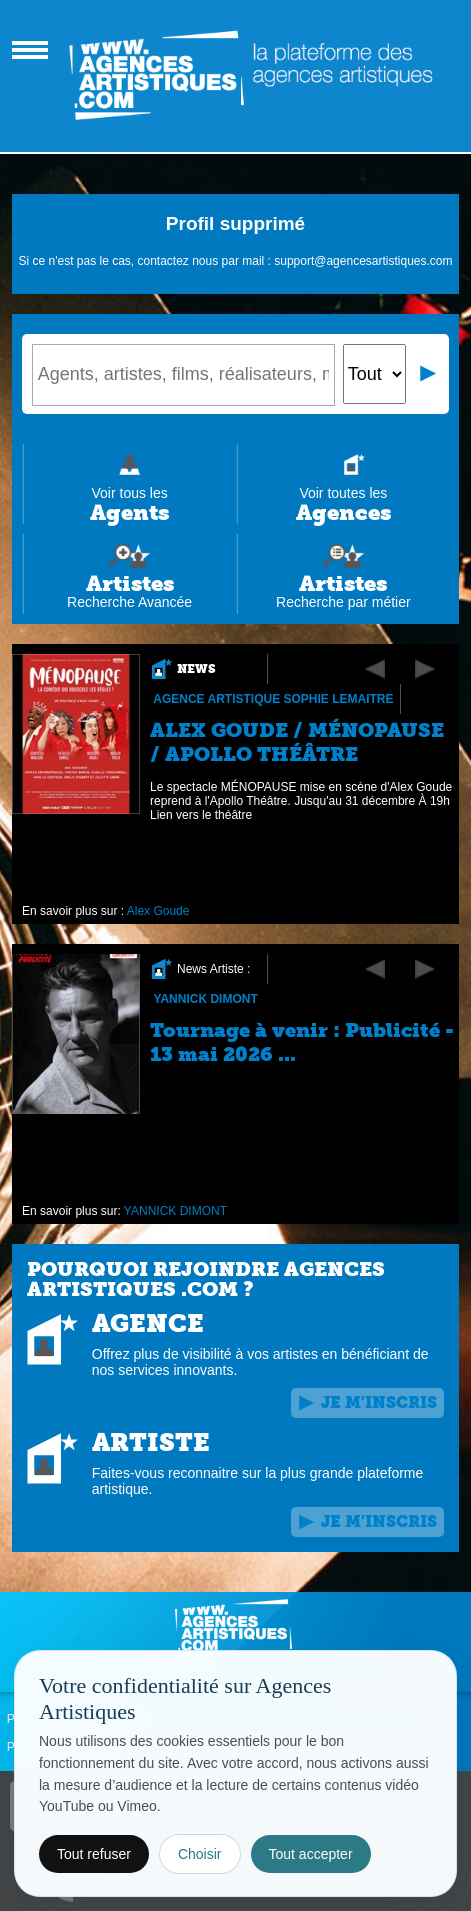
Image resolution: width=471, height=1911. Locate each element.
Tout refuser (94, 1854)
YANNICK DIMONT (205, 999)
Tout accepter (311, 1854)
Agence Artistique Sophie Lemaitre (273, 699)
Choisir (200, 1854)
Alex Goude (158, 911)
